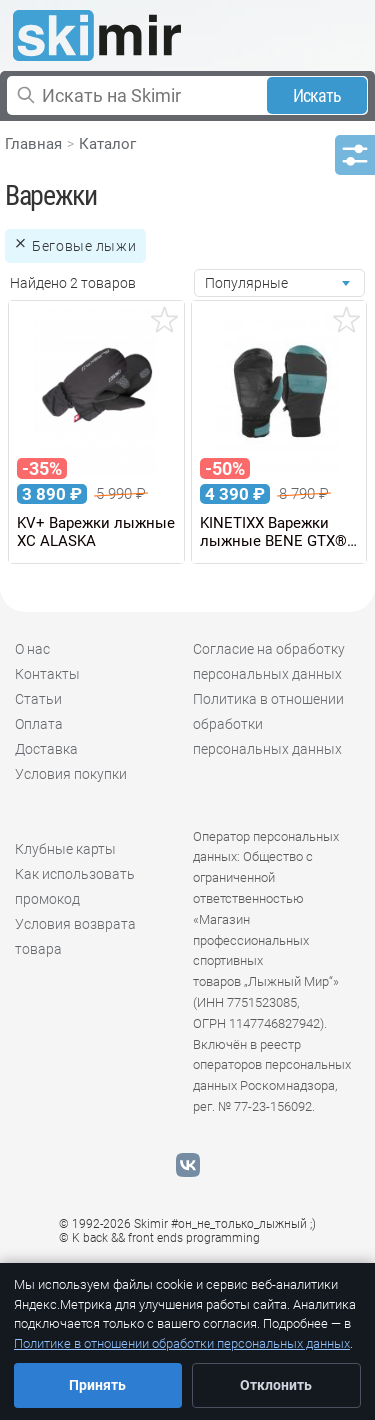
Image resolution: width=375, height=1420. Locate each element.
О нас (32, 649)
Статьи (38, 699)
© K (159, 1238)
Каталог (107, 144)
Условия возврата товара (75, 936)
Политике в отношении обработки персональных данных (182, 1343)
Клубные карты (65, 849)
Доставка (46, 749)
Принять (97, 1385)
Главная (33, 144)
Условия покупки (71, 774)
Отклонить (276, 1385)
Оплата (39, 724)
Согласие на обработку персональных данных (269, 661)
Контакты (47, 674)
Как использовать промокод (75, 886)
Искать (317, 95)
